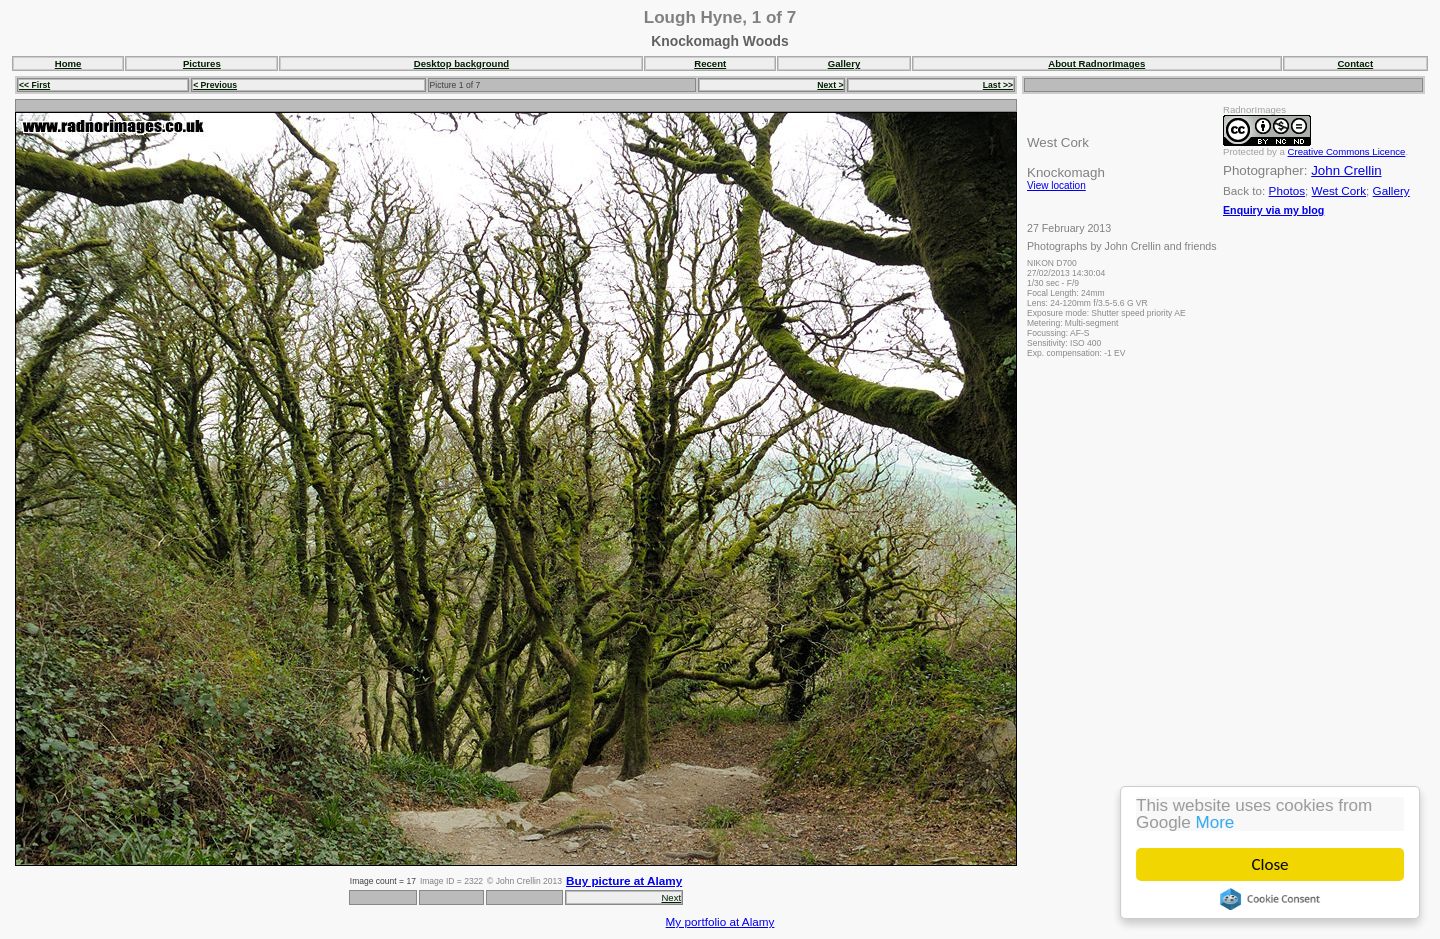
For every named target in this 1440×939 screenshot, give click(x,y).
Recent (710, 63)
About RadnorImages (1096, 63)
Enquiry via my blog (1273, 210)
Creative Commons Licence (1347, 151)
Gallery (844, 63)
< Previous (215, 85)
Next (671, 897)
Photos (1287, 190)
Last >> (998, 85)
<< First (34, 85)
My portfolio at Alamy (720, 921)
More (1215, 822)
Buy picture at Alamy (624, 880)
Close (1270, 864)
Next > (830, 85)
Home (68, 63)
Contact (1355, 63)
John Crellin (1346, 170)
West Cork (1339, 190)
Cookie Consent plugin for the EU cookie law (1270, 899)
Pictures (202, 63)
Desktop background (461, 63)
